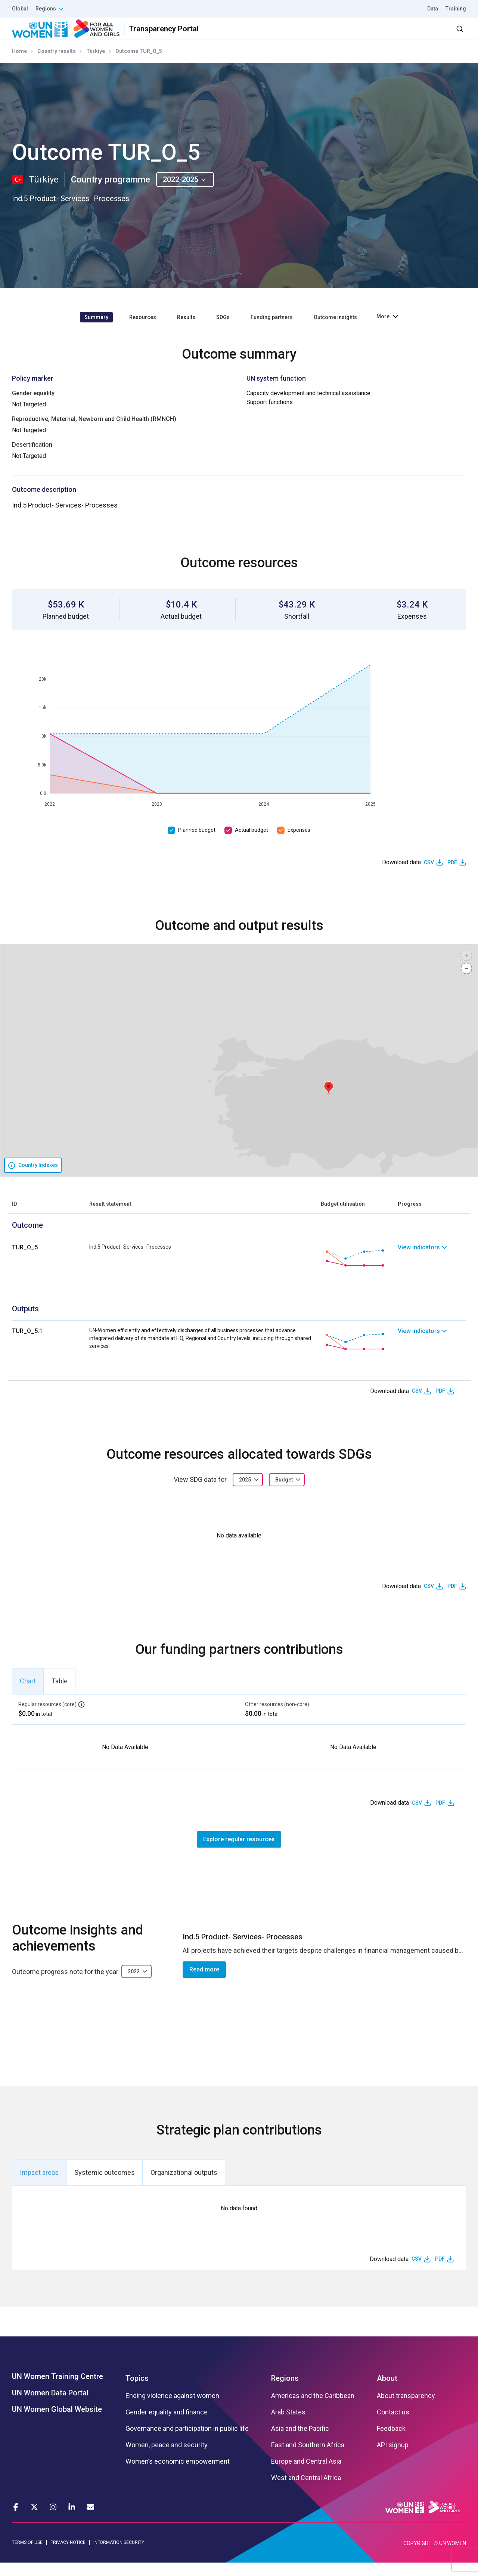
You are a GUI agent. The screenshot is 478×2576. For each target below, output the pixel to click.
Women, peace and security (166, 2458)
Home (19, 65)
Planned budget (196, 843)
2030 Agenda (365, 35)
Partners (317, 35)
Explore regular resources (239, 1852)
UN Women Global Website (57, 2422)
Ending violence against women (172, 2408)
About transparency (406, 2408)
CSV (429, 875)
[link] (432, 1271)
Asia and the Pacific (300, 2441)
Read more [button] (204, 1982)
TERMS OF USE (27, 2555)
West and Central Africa (306, 2491)
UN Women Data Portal (50, 2405)
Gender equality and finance (166, 2425)
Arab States (288, 2425)
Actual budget (251, 843)
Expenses (299, 843)
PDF (452, 875)
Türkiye (95, 65)
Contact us (393, 2425)
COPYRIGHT (417, 2557)
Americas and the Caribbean (312, 2408)
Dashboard (423, 35)
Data (432, 9)
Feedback (391, 2441)
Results (277, 35)
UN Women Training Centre (57, 2389)
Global (20, 9)
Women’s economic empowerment (177, 2474)
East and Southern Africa (307, 2458)
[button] (328, 1101)
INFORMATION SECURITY (118, 2555)
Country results (56, 65)
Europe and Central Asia (306, 2474)
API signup (393, 2458)
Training (456, 9)
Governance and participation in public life (187, 2441)
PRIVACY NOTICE (68, 2555)
